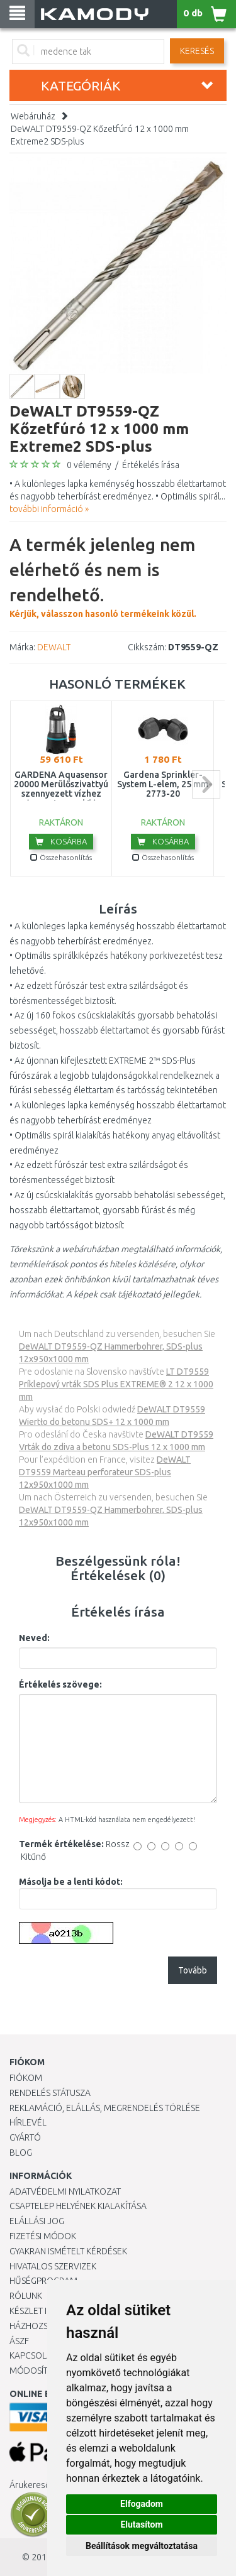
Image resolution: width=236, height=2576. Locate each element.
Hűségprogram (43, 2281)
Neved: (34, 1638)
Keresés (197, 51)
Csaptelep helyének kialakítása (78, 2206)
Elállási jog (36, 2221)
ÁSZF (19, 2341)
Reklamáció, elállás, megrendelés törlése (104, 2108)
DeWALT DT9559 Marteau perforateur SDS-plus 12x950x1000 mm (105, 1472)
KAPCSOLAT (32, 2355)
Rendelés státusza (50, 2093)
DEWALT (53, 647)
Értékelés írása (150, 465)
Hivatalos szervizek (52, 2266)
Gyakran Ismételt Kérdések (68, 2251)
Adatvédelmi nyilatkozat (65, 2191)
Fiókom (25, 2078)
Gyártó (25, 2137)
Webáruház (33, 116)
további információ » (49, 509)
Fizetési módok (42, 2236)
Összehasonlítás (61, 857)
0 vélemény (89, 465)
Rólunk (25, 2296)
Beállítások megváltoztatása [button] (142, 2546)
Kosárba (61, 841)
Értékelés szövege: (60, 1684)
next (206, 784)
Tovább (192, 1970)
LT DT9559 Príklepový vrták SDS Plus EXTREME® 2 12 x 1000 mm (116, 1384)
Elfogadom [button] (141, 2504)
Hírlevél (28, 2122)
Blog (20, 2153)
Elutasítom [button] (141, 2524)
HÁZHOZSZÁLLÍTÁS (46, 2326)
